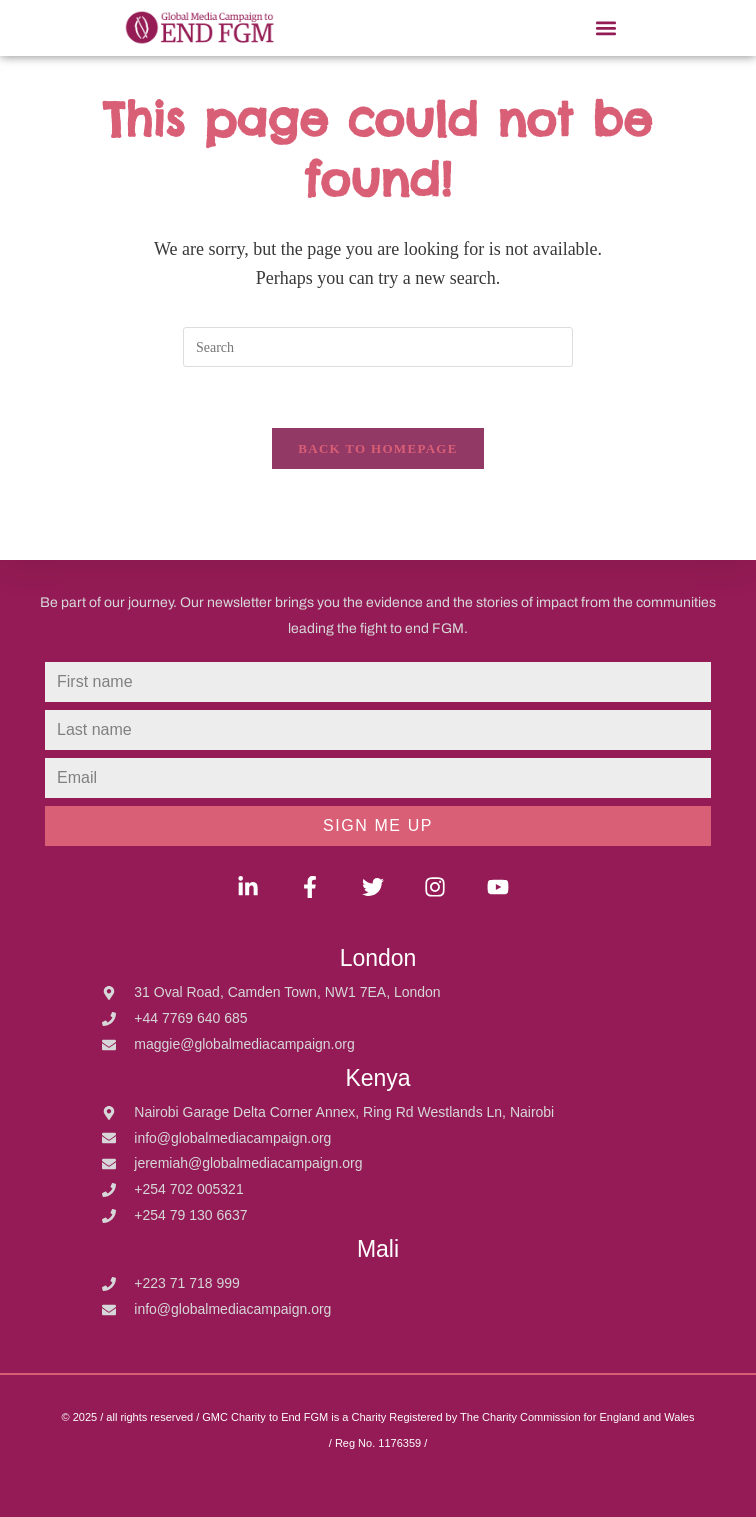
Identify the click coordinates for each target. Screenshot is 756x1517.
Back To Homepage (377, 448)
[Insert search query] (378, 347)
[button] (605, 28)
